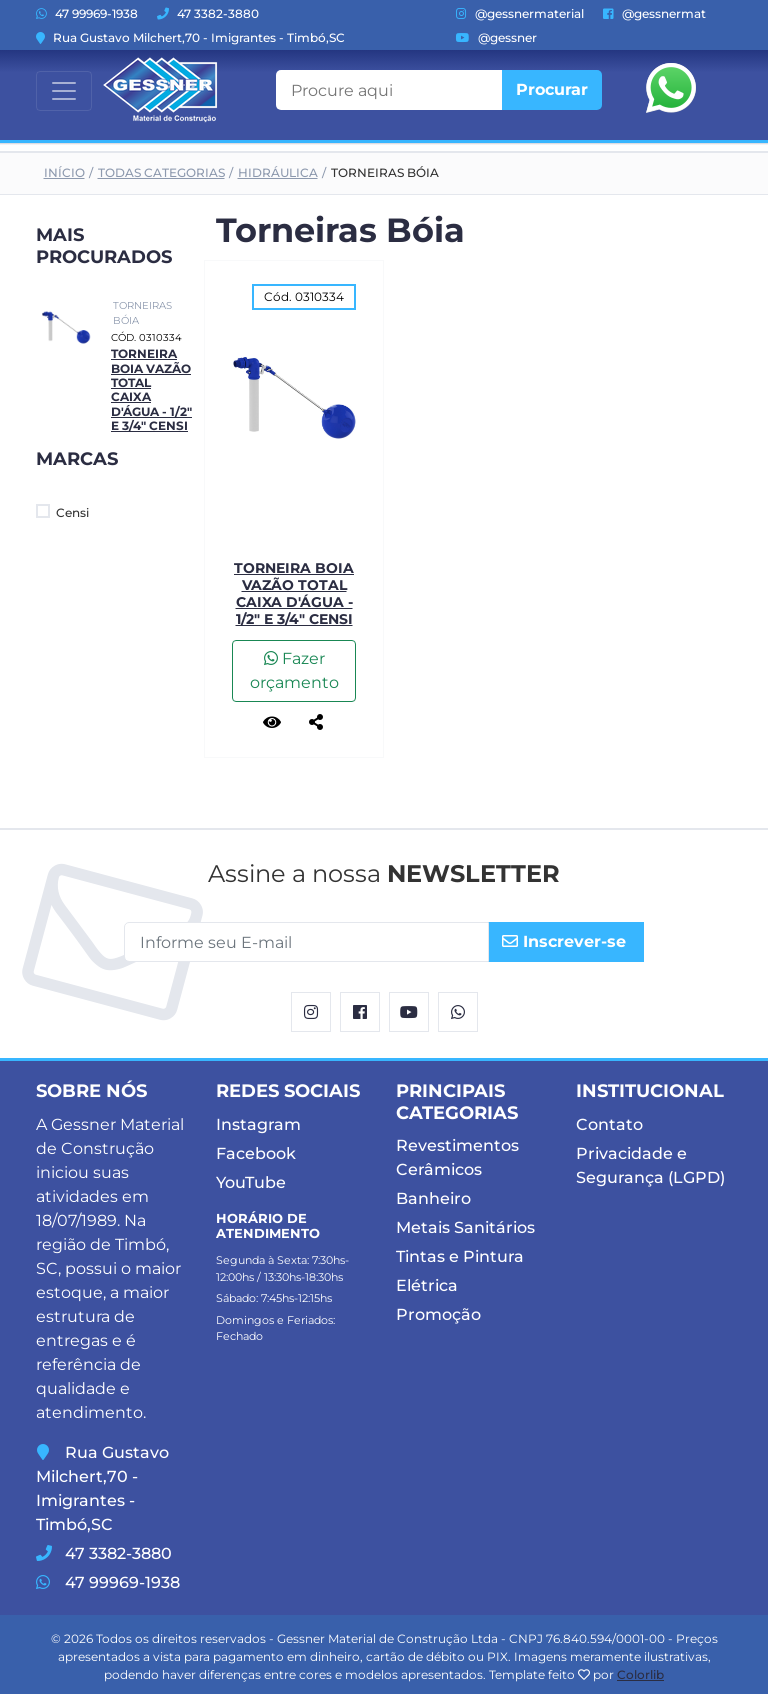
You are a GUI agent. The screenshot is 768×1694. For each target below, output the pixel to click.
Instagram (258, 1124)
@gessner (496, 37)
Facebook (256, 1153)
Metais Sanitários (465, 1227)
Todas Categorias (161, 172)
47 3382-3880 (208, 13)
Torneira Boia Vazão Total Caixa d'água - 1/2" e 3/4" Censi (294, 593)
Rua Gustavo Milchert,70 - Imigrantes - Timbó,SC (190, 37)
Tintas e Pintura (460, 1256)
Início (64, 172)
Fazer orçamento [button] (294, 670)
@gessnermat (654, 13)
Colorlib (640, 1674)
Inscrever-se (564, 941)
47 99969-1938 (87, 13)
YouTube (251, 1182)
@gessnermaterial (520, 13)
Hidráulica (278, 172)
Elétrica (427, 1285)
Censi (62, 512)
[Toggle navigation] (64, 91)
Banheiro (433, 1198)
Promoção (438, 1314)
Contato (609, 1124)
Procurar (552, 89)
